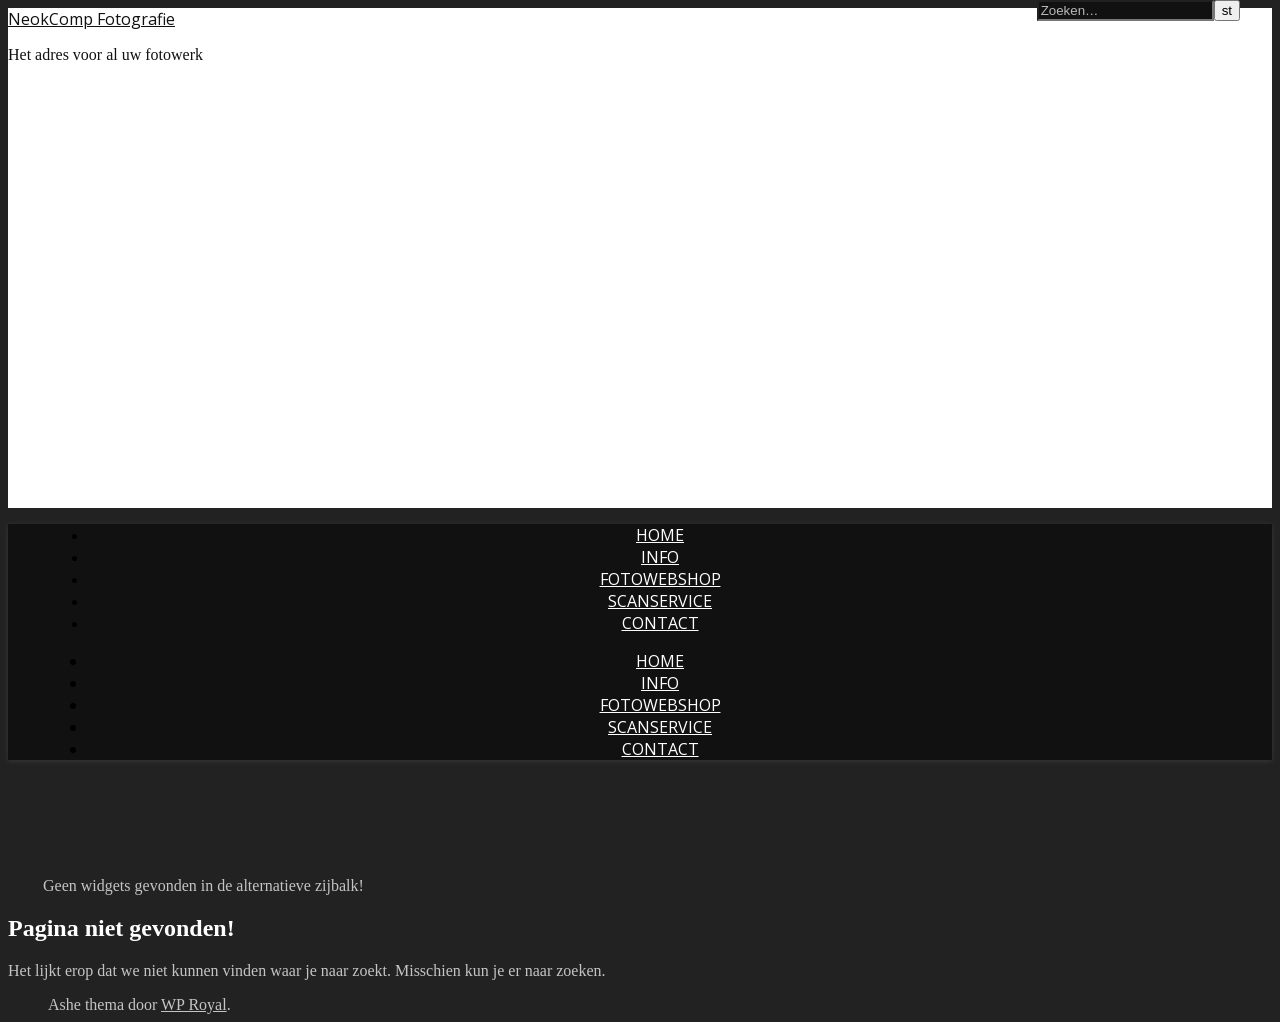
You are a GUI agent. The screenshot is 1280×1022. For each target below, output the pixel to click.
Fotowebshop (660, 579)
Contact (660, 623)
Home (660, 535)
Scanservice (660, 601)
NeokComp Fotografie (91, 19)
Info (660, 557)
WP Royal (194, 1004)
